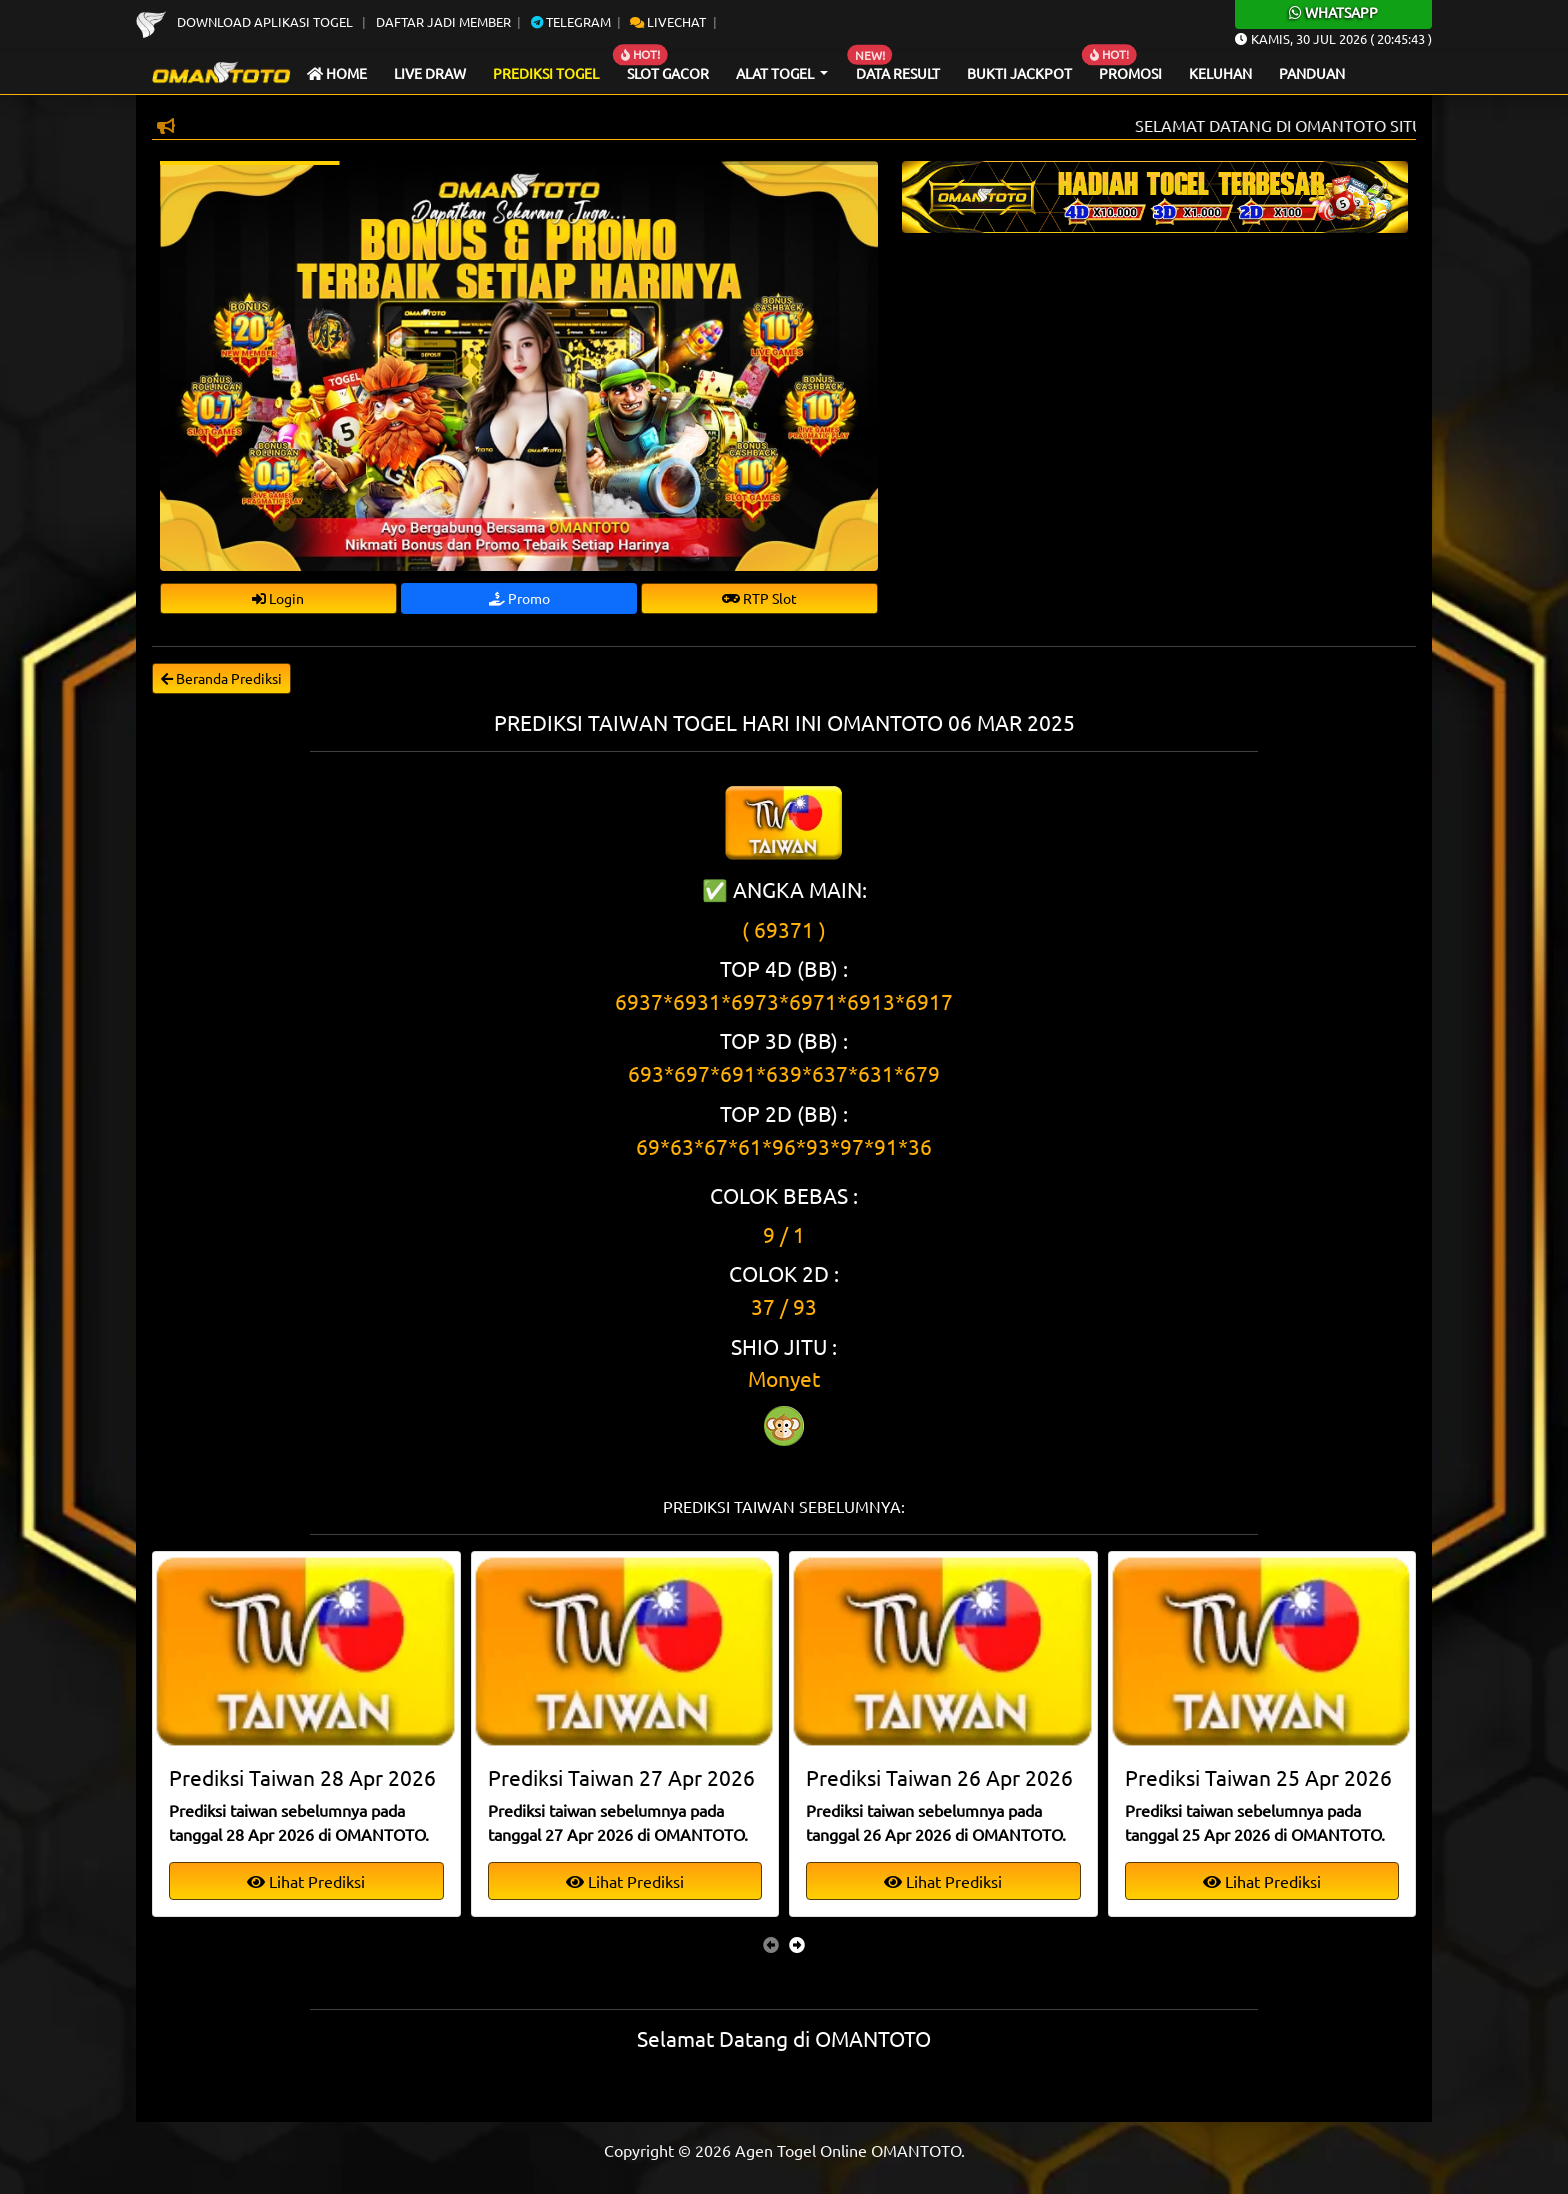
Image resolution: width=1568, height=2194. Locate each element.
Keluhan (1220, 73)
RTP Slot (759, 598)
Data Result (898, 73)
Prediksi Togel (546, 73)
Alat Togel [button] (776, 73)
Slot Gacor (668, 73)
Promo (519, 598)
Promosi (1130, 73)
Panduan (1312, 73)
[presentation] (771, 1944)
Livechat (668, 21)
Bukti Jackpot (1019, 73)
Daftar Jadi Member (443, 21)
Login (278, 598)
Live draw (430, 73)
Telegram (571, 21)
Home (337, 73)
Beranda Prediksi (221, 678)
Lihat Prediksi (306, 1881)
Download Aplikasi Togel (246, 21)
